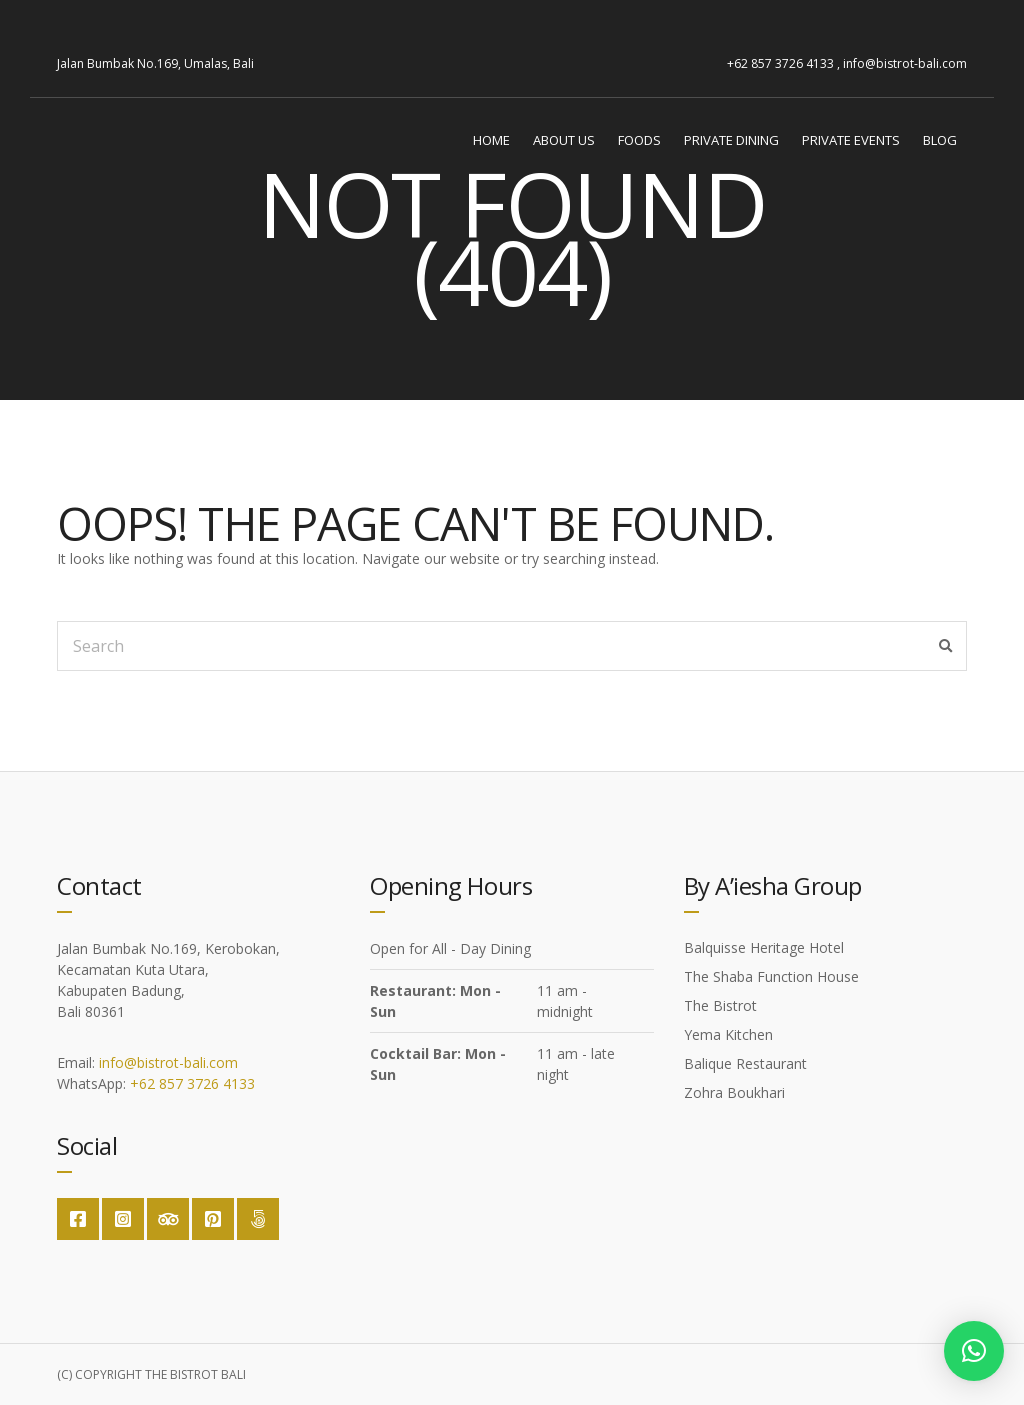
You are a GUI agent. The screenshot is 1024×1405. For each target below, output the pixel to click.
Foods (639, 140)
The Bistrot (720, 1005)
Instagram (123, 1219)
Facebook (78, 1219)
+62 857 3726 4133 (192, 1083)
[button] (974, 1351)
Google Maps (258, 1219)
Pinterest (213, 1219)
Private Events (851, 140)
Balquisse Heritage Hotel (764, 947)
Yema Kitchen (728, 1034)
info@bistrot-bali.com (168, 1062)
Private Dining (731, 140)
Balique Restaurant (745, 1063)
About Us (564, 140)
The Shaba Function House (771, 976)
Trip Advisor (168, 1219)
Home (491, 140)
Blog (940, 140)
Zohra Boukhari (734, 1092)
